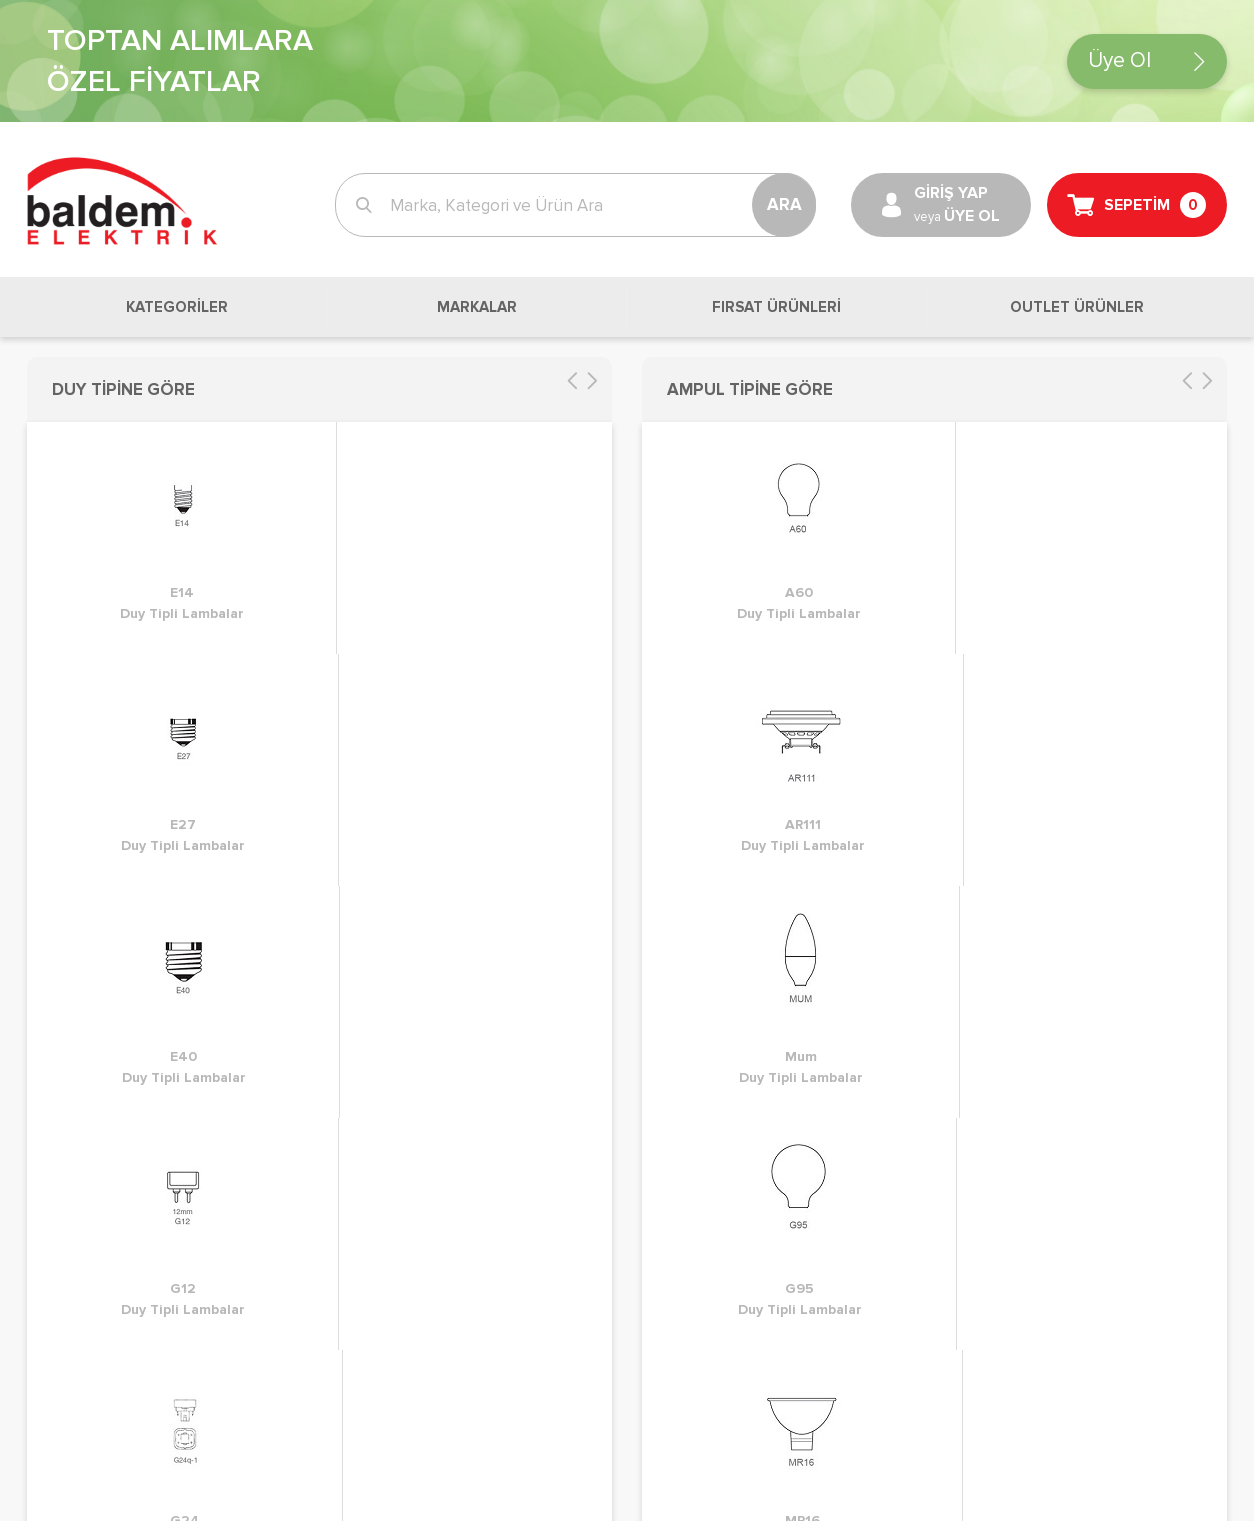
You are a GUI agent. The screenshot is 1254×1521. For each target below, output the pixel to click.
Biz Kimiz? (678, 699)
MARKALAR (477, 307)
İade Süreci (376, 699)
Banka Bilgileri (694, 759)
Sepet (50, 699)
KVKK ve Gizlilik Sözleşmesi (437, 729)
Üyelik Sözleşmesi (402, 759)
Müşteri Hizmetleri (710, 729)
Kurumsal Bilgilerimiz (719, 789)
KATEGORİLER (177, 307)
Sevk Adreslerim (88, 789)
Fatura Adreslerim (94, 819)
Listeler (55, 759)
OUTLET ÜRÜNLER (1077, 307)
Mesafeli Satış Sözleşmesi (432, 819)
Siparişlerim (70, 729)
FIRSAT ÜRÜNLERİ (776, 307)
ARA (784, 204)
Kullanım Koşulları (402, 789)
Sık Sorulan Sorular (714, 819)
